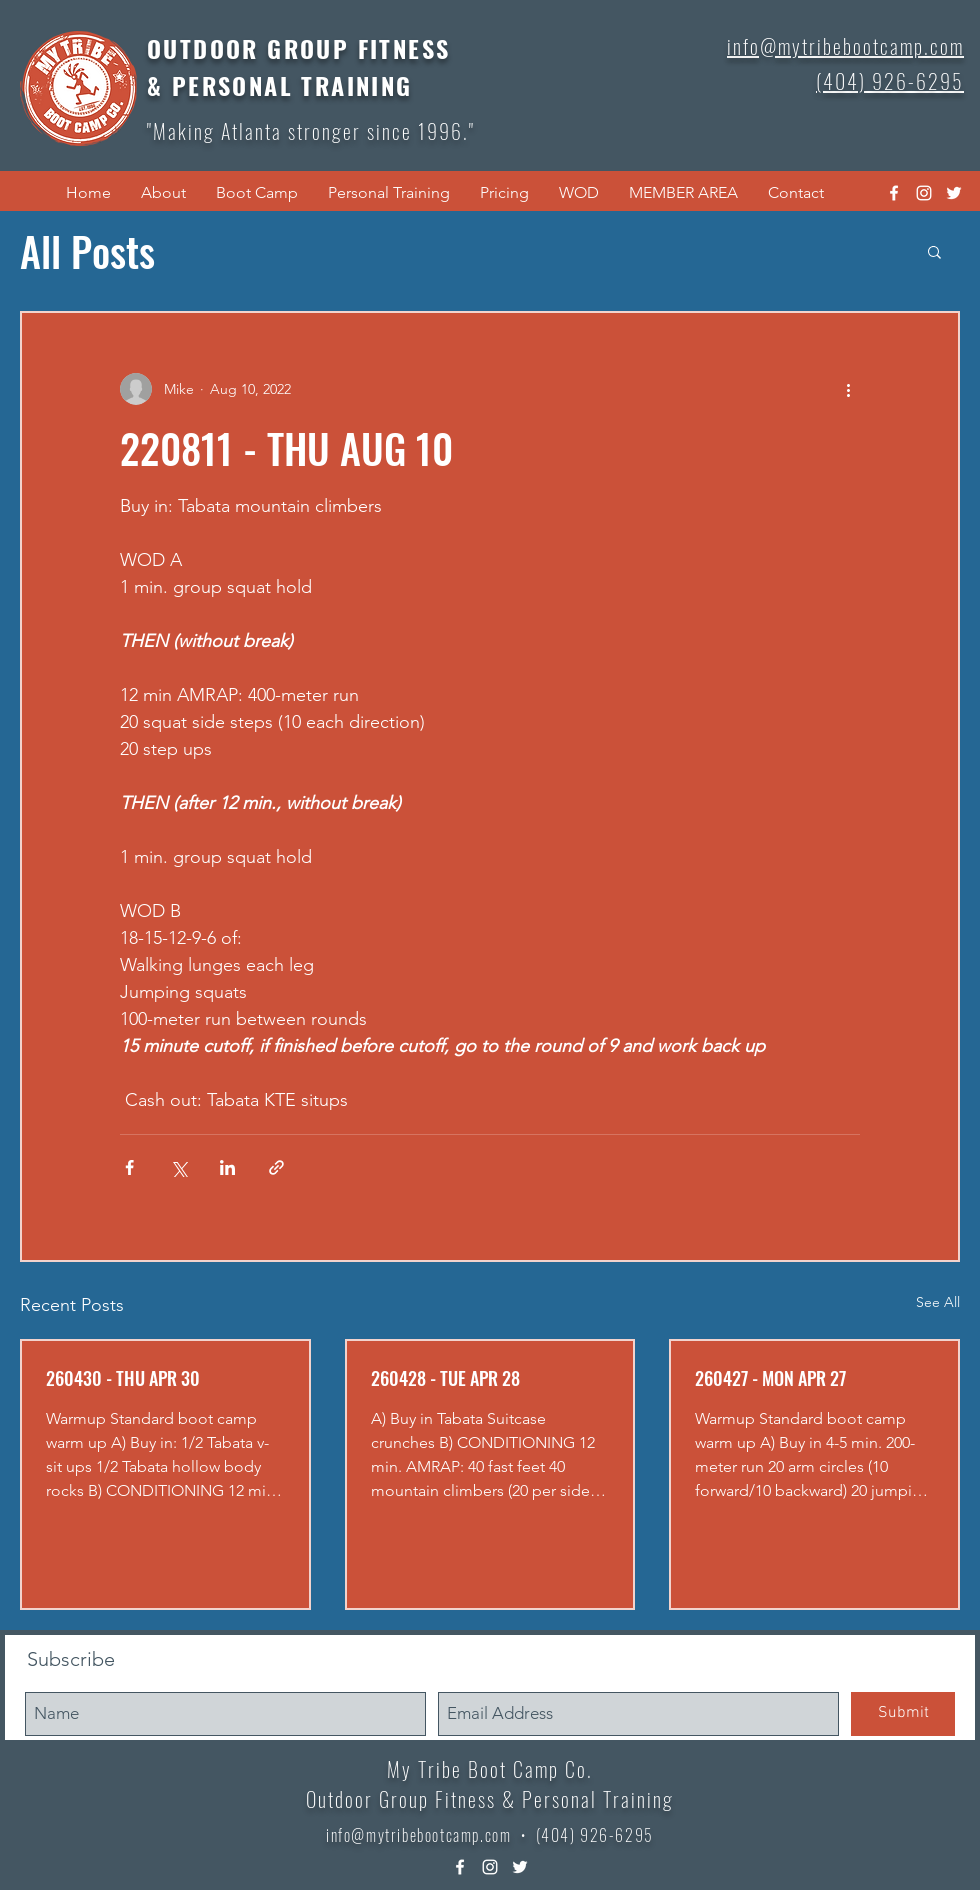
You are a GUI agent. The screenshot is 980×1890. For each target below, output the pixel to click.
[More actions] (848, 389)
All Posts (87, 251)
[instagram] (924, 193)
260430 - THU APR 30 (123, 1378)
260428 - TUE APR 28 (445, 1378)
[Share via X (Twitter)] (178, 1167)
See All (938, 1302)
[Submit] (903, 1714)
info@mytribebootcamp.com (418, 1835)
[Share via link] (276, 1167)
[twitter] (954, 193)
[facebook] (894, 193)
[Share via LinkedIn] (227, 1167)
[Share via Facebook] (129, 1167)
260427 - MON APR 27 (770, 1378)
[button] (163, 193)
